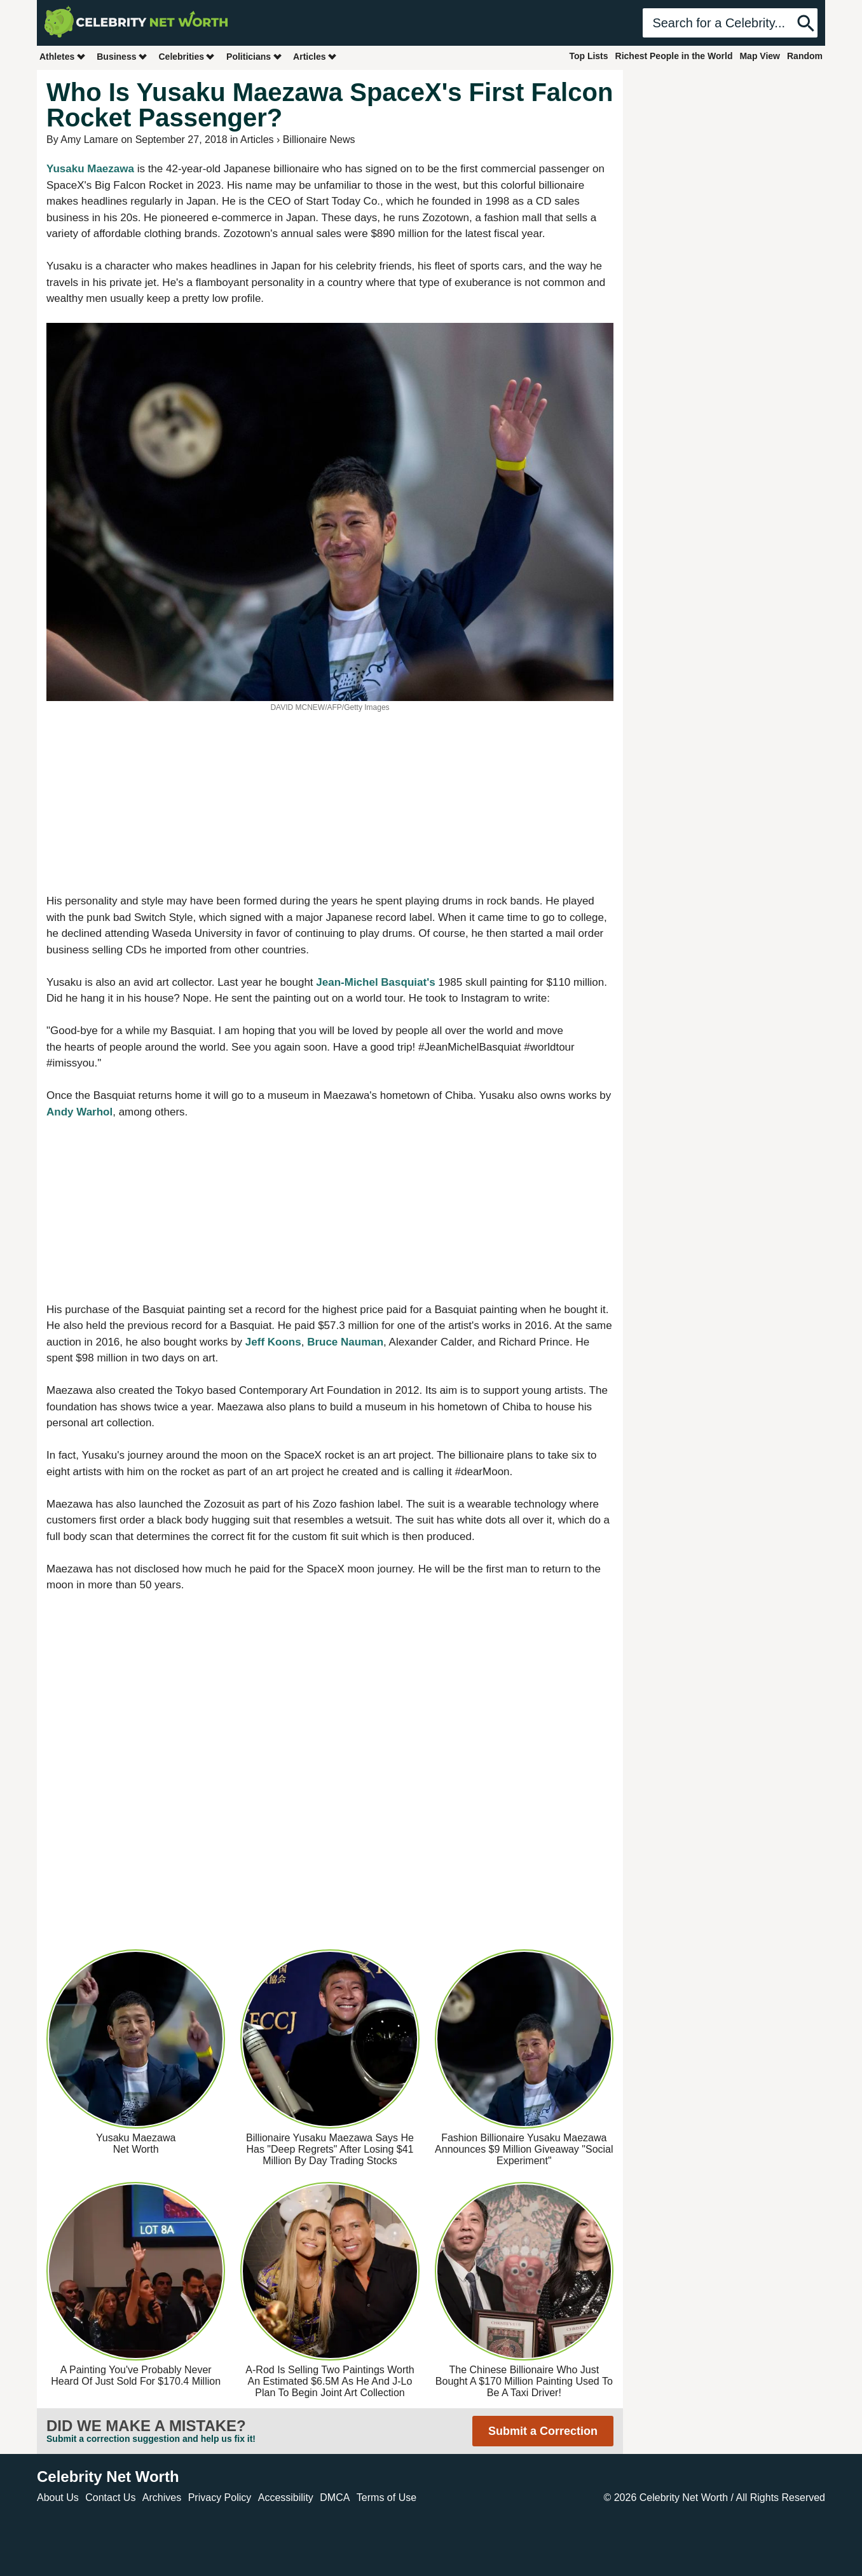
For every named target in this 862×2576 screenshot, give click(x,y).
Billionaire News (319, 139)
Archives (161, 2497)
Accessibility (285, 2497)
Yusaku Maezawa (90, 169)
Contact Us (110, 2497)
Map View (759, 56)
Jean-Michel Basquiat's (375, 982)
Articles (315, 56)
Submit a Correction (543, 2431)
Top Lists (588, 56)
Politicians (254, 56)
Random (805, 56)
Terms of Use (386, 2497)
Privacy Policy (220, 2497)
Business (122, 56)
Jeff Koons (273, 1342)
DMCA (335, 2497)
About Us (58, 2497)
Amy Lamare (89, 139)
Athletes (62, 56)
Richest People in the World (674, 56)
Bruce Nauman (345, 1342)
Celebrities (187, 56)
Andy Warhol (79, 1112)
